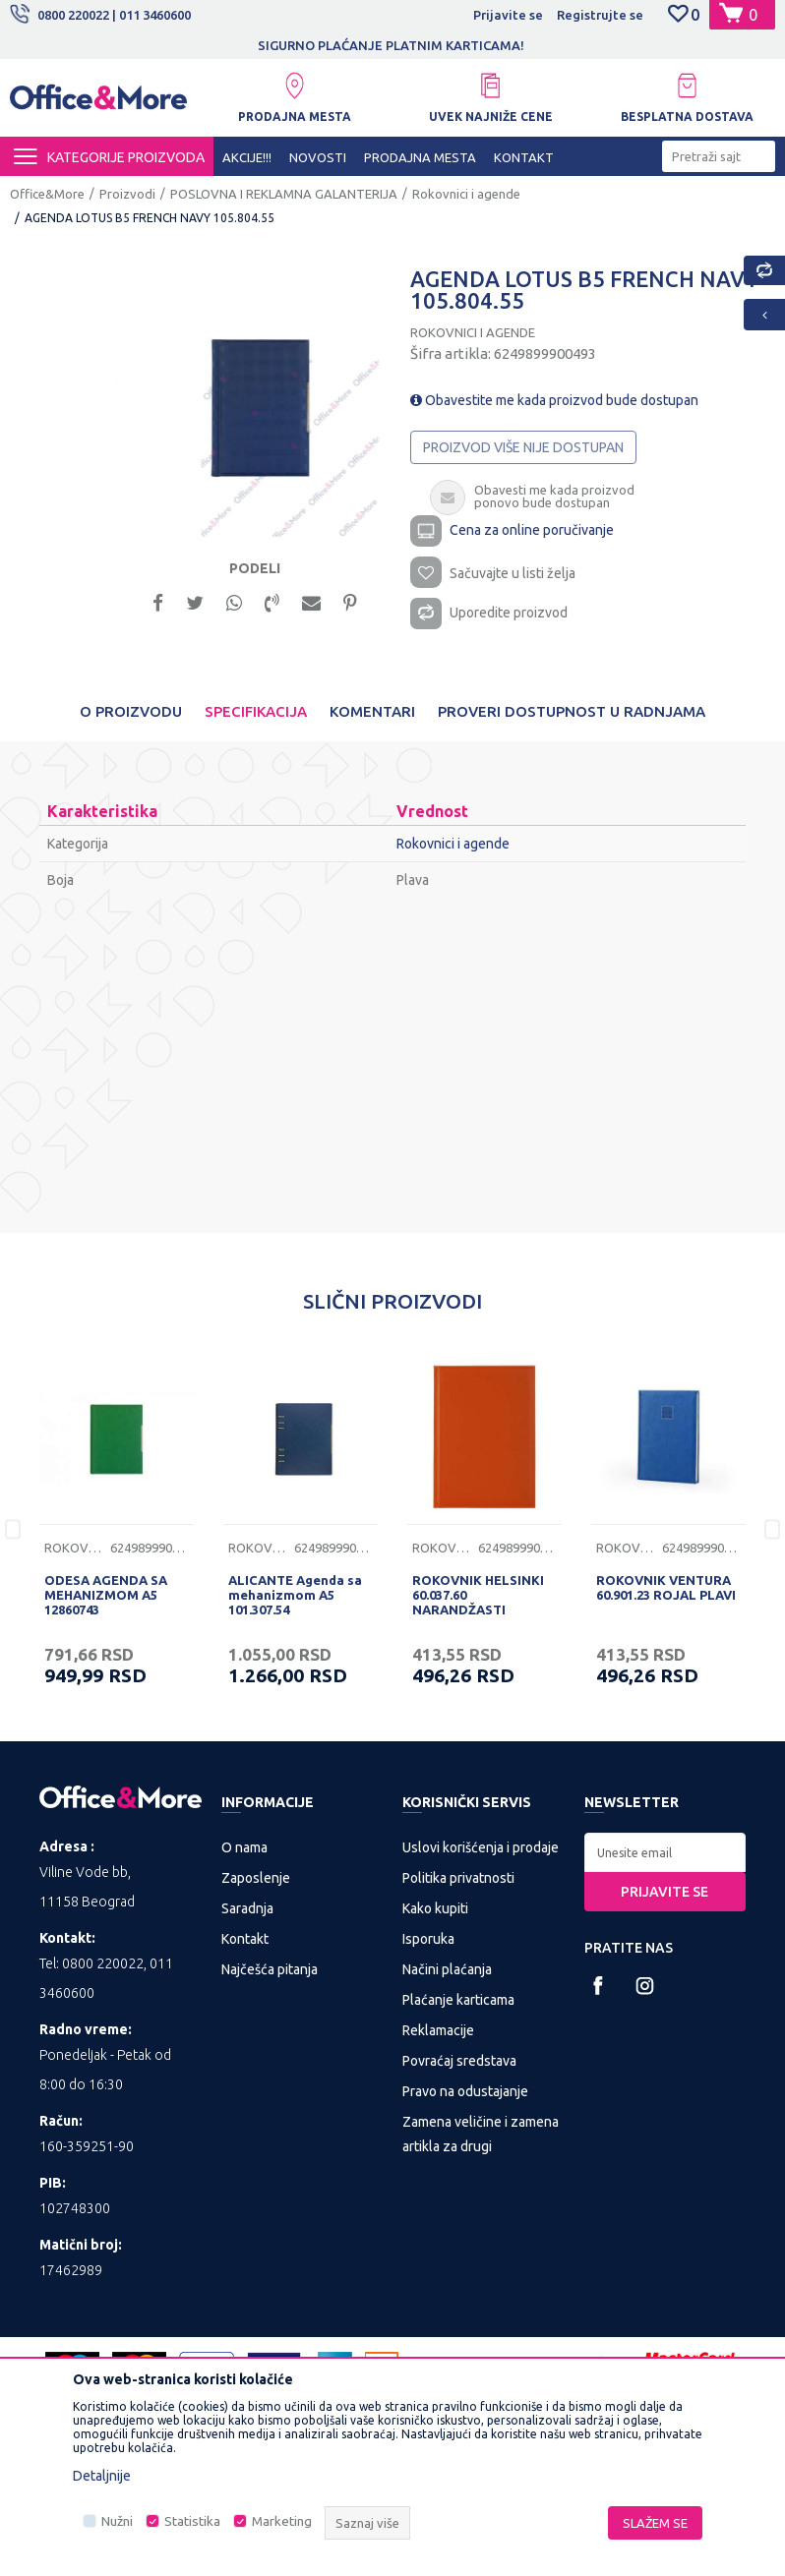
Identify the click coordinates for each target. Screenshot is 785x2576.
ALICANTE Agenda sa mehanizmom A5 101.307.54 (295, 1594)
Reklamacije (438, 2030)
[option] (248, 406)
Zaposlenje (255, 1878)
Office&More (47, 194)
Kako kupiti (435, 1908)
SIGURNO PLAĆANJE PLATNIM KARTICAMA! (501, 45)
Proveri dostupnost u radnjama (571, 711)
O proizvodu (131, 711)
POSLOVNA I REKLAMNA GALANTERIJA (283, 194)
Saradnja (247, 1908)
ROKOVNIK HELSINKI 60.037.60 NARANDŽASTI (478, 1594)
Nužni (117, 2521)
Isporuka (428, 1939)
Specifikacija (256, 711)
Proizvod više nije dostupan (523, 447)
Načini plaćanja (447, 1969)
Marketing (282, 2521)
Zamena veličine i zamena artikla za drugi (480, 2134)
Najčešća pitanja (269, 1969)
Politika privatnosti (458, 1878)
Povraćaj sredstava (459, 2061)
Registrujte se (600, 15)
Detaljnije (102, 2476)
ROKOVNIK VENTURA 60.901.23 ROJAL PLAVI (666, 1587)
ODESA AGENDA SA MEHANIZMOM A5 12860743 (105, 1594)
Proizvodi (127, 194)
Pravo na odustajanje (465, 2091)
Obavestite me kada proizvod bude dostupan (554, 400)
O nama (244, 1847)
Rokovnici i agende (466, 194)
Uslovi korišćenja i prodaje (480, 1847)
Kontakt (245, 1939)
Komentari (372, 711)
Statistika (192, 2521)
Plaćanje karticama (458, 2000)
